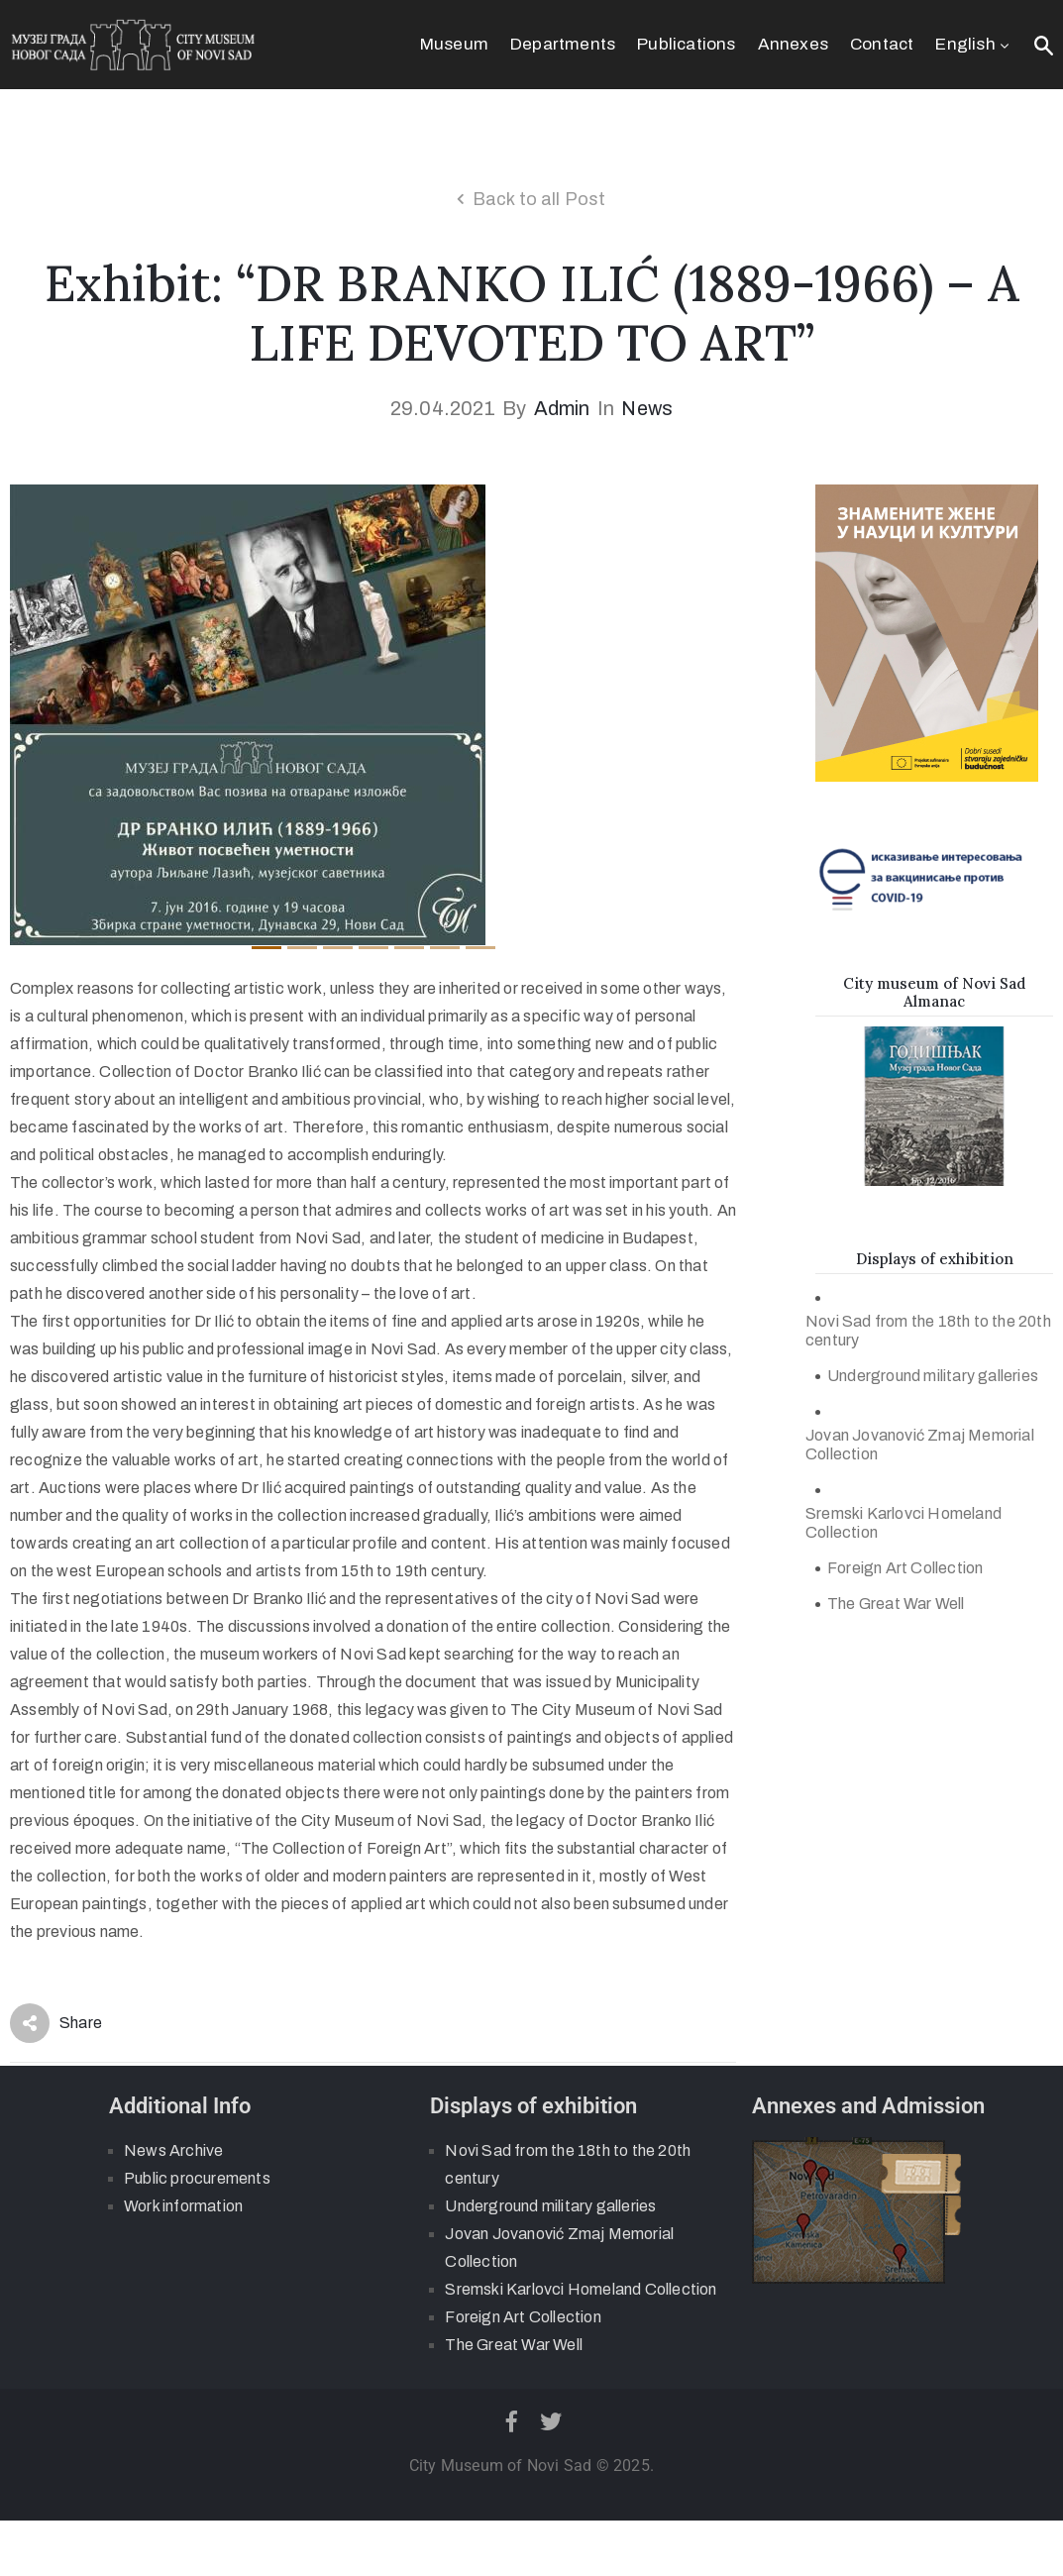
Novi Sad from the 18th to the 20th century (928, 1330)
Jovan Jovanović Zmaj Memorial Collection (919, 1444)
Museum (454, 44)
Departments (562, 44)
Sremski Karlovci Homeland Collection (903, 1523)
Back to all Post (539, 199)
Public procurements (197, 2178)
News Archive (173, 2150)
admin (562, 408)
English (973, 44)
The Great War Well (896, 1603)
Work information (183, 2206)
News (647, 408)
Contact (881, 44)
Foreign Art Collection (905, 1567)
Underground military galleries (932, 1375)
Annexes (793, 44)
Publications (686, 44)
